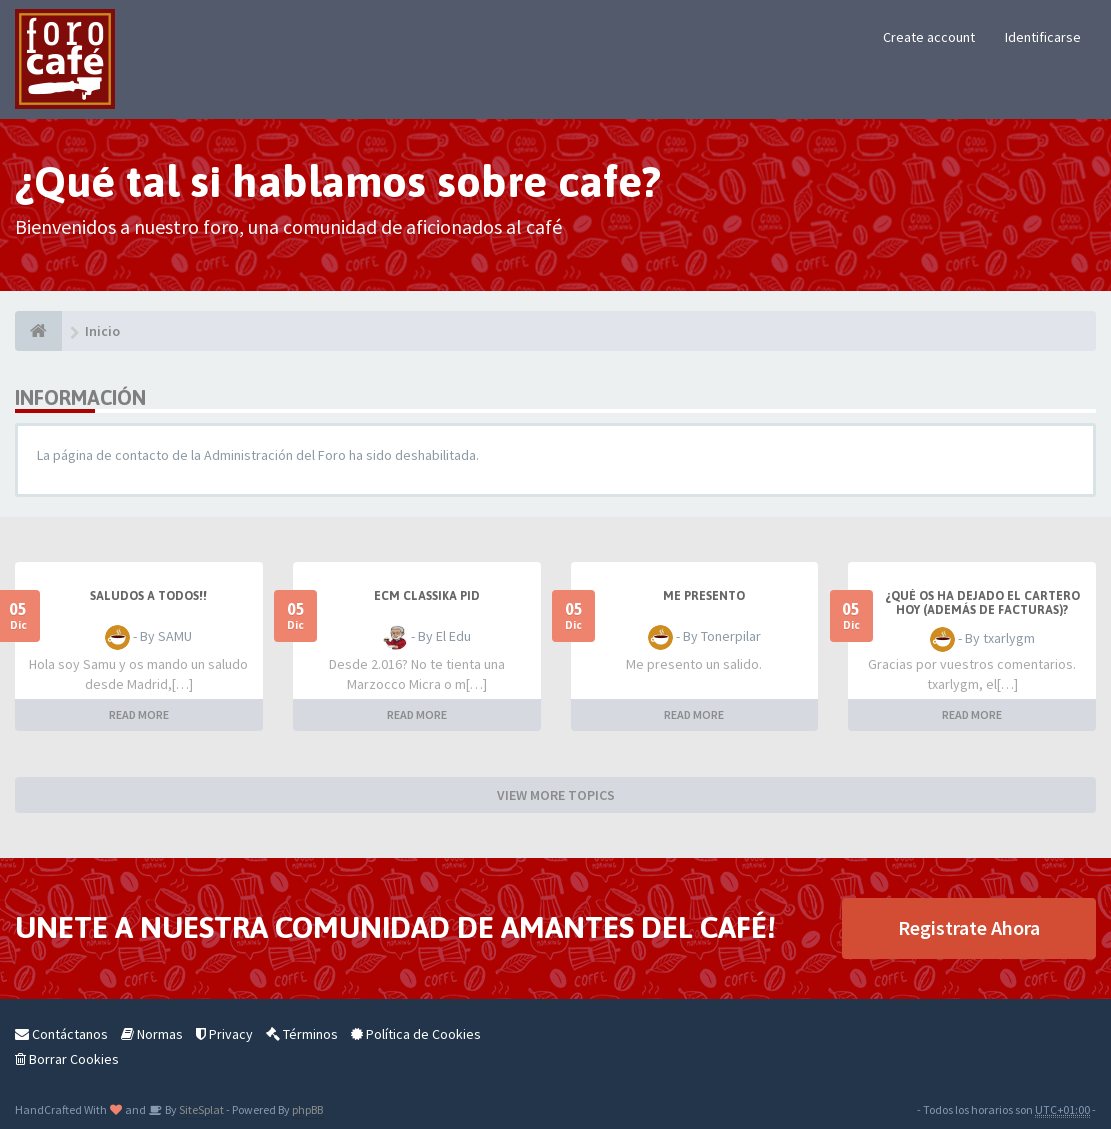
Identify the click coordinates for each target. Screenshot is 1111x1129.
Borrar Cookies (67, 1059)
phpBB (307, 1109)
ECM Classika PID (427, 596)
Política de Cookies (416, 1034)
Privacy (224, 1034)
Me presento (704, 596)
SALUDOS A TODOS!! (148, 596)
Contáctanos (61, 1034)
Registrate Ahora (969, 927)
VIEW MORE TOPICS (556, 795)
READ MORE (139, 714)
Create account (929, 37)
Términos (302, 1034)
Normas (152, 1034)
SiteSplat (200, 1109)
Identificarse (1043, 37)
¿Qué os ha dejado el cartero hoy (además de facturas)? (982, 603)
